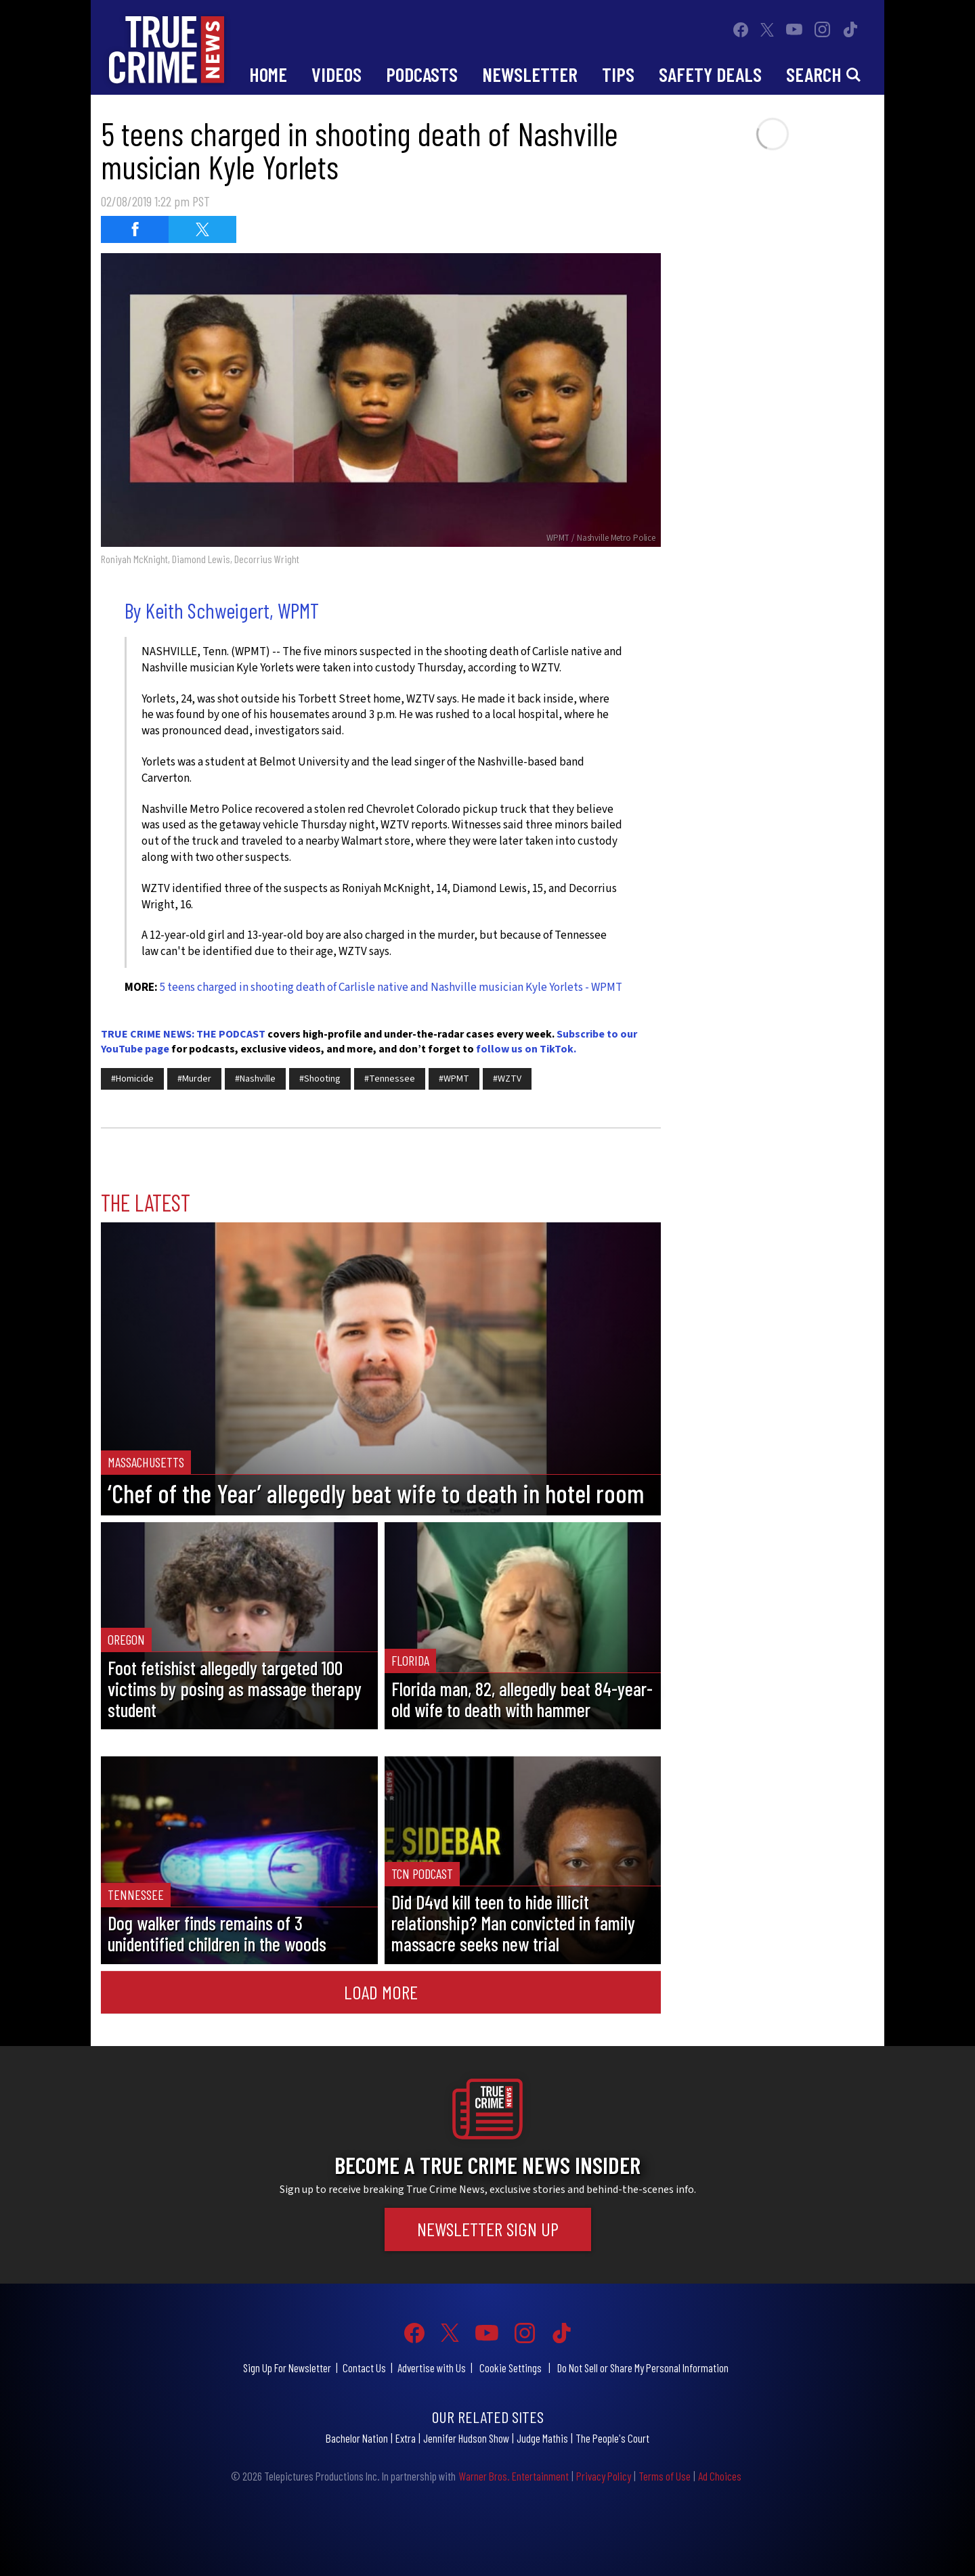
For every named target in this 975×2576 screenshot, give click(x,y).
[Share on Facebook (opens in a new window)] (135, 229)
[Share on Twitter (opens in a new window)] (202, 229)
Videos (336, 74)
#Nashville (255, 1079)
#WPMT (454, 1079)
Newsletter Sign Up (488, 2228)
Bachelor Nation (357, 2438)
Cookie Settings (510, 2367)
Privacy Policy (603, 2476)
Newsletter (530, 74)
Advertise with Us (431, 2367)
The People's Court (612, 2438)
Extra (405, 2438)
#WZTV (507, 1079)
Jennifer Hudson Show (466, 2438)
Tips (618, 74)
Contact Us (364, 2367)
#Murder (194, 1079)
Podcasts (422, 74)
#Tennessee (389, 1079)
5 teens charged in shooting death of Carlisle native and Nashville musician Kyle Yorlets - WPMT (391, 987)
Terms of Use (664, 2476)
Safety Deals (710, 74)
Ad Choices (719, 2476)
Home (268, 74)
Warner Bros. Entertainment (513, 2476)
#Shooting (320, 1079)
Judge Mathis (542, 2438)
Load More (381, 1991)
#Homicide (132, 1079)
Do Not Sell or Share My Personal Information (643, 2367)
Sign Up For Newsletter (287, 2367)
